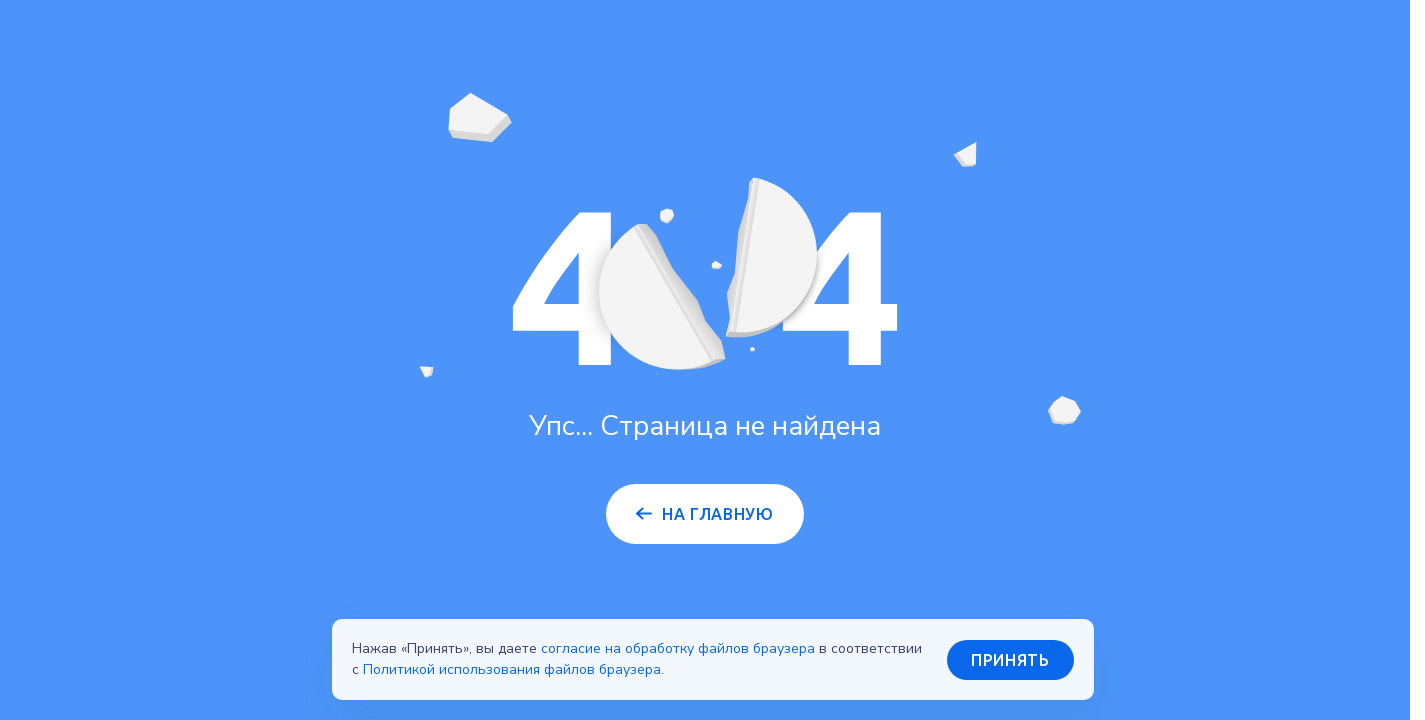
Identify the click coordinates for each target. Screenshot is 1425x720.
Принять (1010, 660)
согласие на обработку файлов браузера (678, 648)
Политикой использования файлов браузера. (513, 669)
